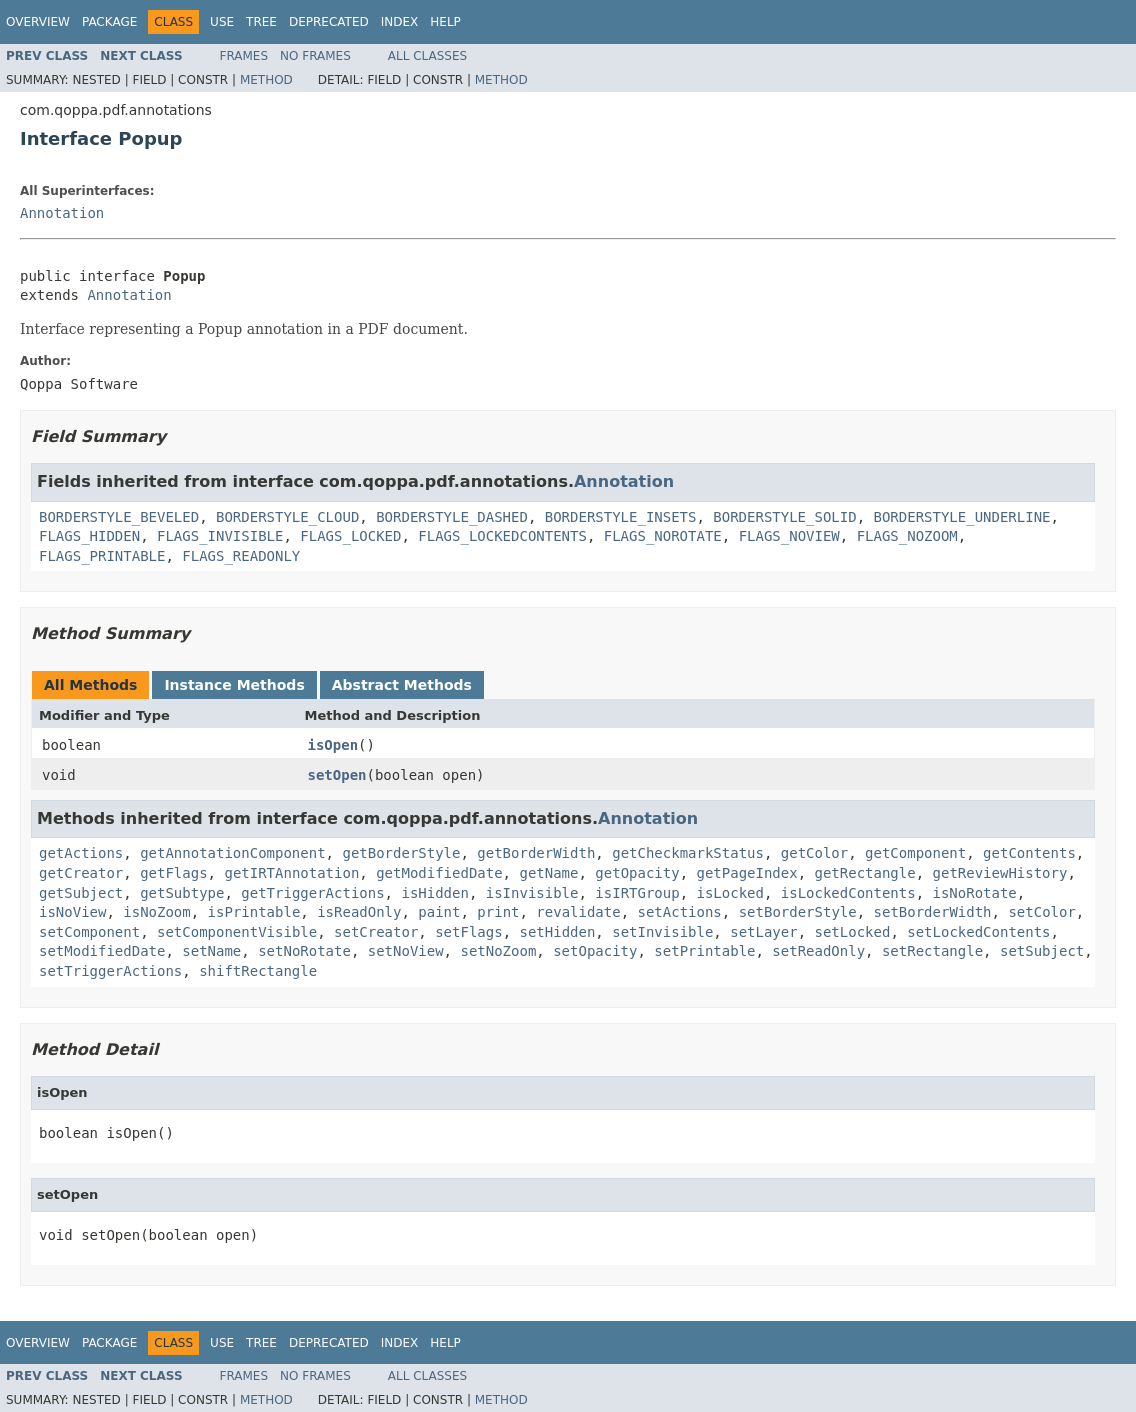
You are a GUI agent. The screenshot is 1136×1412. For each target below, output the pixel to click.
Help (445, 22)
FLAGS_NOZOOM (907, 536)
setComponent (89, 932)
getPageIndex (747, 873)
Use (222, 22)
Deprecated (329, 22)
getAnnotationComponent (232, 853)
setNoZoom (498, 951)
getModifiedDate (439, 873)
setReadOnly (818, 951)
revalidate (578, 912)
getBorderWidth (536, 853)
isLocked (730, 893)
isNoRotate (975, 893)
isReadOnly (359, 912)
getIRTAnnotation (291, 873)
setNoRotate (304, 951)
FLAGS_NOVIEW (789, 536)
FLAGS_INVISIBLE (220, 536)
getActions (81, 853)
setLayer (763, 932)
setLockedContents (978, 932)
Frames (244, 56)
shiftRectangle (258, 971)
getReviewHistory (1000, 873)
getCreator (81, 873)
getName (548, 873)
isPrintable (254, 912)
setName (211, 951)
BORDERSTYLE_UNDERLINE (961, 517)
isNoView (72, 912)
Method (266, 80)
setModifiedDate (102, 951)
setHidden (557, 932)
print (498, 912)
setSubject (1042, 951)
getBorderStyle (401, 853)
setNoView (406, 951)
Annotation (62, 213)
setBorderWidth (933, 912)
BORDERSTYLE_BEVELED (119, 517)
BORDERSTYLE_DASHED (452, 517)
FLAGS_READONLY (241, 556)
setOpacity (595, 951)
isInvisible (532, 893)
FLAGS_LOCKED (350, 536)
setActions (680, 912)
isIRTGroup (637, 893)
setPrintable (704, 951)
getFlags (173, 873)
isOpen (333, 745)
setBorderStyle (798, 912)
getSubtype (182, 893)
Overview (38, 22)
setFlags (468, 932)
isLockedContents (848, 893)
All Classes (427, 56)
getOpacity (637, 873)
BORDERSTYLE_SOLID (784, 517)
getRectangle (865, 873)
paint (439, 912)
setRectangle (932, 951)
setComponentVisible (237, 932)
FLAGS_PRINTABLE (102, 556)
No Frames (315, 56)
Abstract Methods (402, 685)
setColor (1041, 912)
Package (109, 22)
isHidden (434, 893)
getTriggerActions (312, 893)
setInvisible (662, 932)
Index (400, 22)
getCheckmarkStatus (688, 853)
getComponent (915, 853)
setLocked (853, 932)
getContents (1029, 853)
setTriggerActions (110, 971)
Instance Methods (234, 685)
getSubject (81, 893)
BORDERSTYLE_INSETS (621, 517)
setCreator (376, 932)
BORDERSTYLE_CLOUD (287, 517)
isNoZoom (156, 912)
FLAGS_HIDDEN (89, 536)
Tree (261, 22)
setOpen (337, 775)
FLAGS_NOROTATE (663, 536)
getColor (814, 853)
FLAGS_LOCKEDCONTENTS (502, 536)
